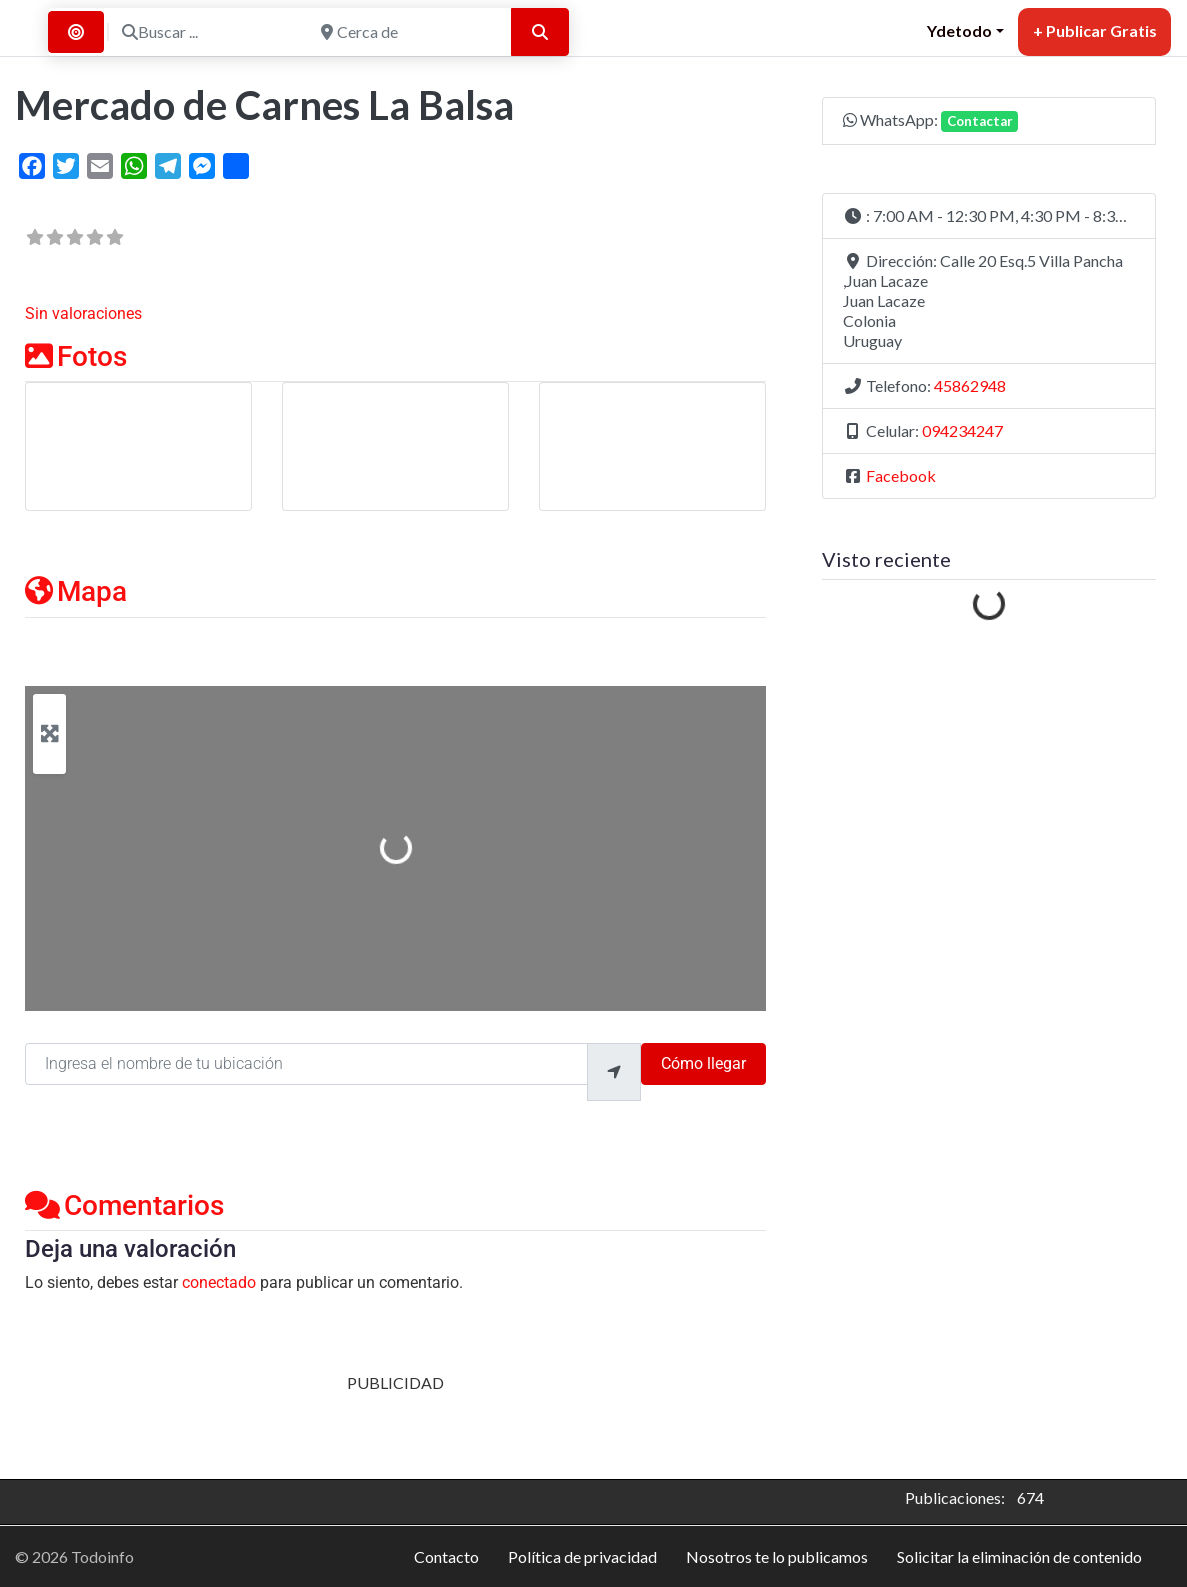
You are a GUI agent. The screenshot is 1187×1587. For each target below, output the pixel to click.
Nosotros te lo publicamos (777, 1556)
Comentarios (124, 1205)
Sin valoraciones (83, 313)
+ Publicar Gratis (1095, 30)
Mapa (76, 591)
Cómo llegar (703, 1063)
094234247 (962, 430)
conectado (219, 1282)
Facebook (901, 475)
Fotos (76, 356)
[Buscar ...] (208, 32)
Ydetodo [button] (959, 30)
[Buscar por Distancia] (76, 32)
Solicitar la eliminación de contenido (1019, 1556)
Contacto (446, 1556)
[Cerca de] (407, 32)
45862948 (970, 385)
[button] (989, 216)
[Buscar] (540, 32)
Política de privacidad (582, 1556)
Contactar (980, 121)
